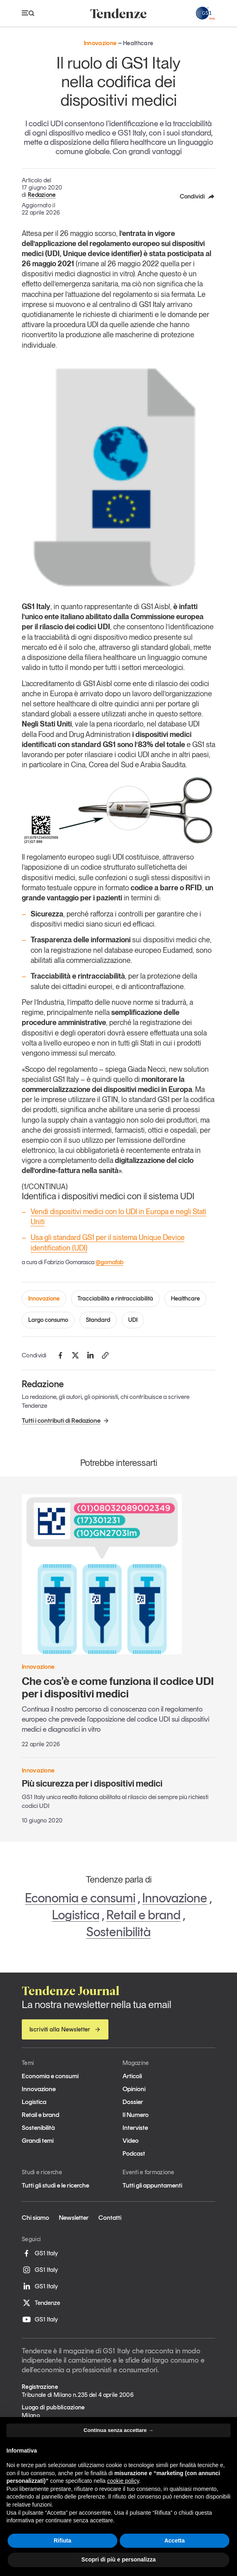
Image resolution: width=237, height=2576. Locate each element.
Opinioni (134, 2089)
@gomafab (109, 1262)
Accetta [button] (174, 2540)
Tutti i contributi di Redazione (65, 1420)
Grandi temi (38, 2140)
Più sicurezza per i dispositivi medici (92, 1783)
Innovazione (44, 1298)
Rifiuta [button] (62, 2540)
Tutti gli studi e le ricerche (55, 2185)
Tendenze (41, 2303)
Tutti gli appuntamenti (152, 2185)
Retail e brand (143, 1915)
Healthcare (185, 1298)
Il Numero (136, 2115)
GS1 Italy (40, 2253)
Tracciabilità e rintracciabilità (115, 1298)
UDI (132, 1319)
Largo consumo (48, 1319)
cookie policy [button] (123, 2481)
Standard (98, 1319)
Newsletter (74, 2217)
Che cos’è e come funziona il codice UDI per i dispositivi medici (118, 1687)
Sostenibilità (118, 1931)
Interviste (135, 2127)
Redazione (42, 194)
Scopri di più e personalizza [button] (118, 2559)
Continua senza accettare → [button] (118, 2430)
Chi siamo (35, 2217)
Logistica (76, 1915)
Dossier (133, 2102)
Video (131, 2140)
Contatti (109, 2217)
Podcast (134, 2153)
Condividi (197, 196)
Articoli (132, 2076)
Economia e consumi (80, 1898)
